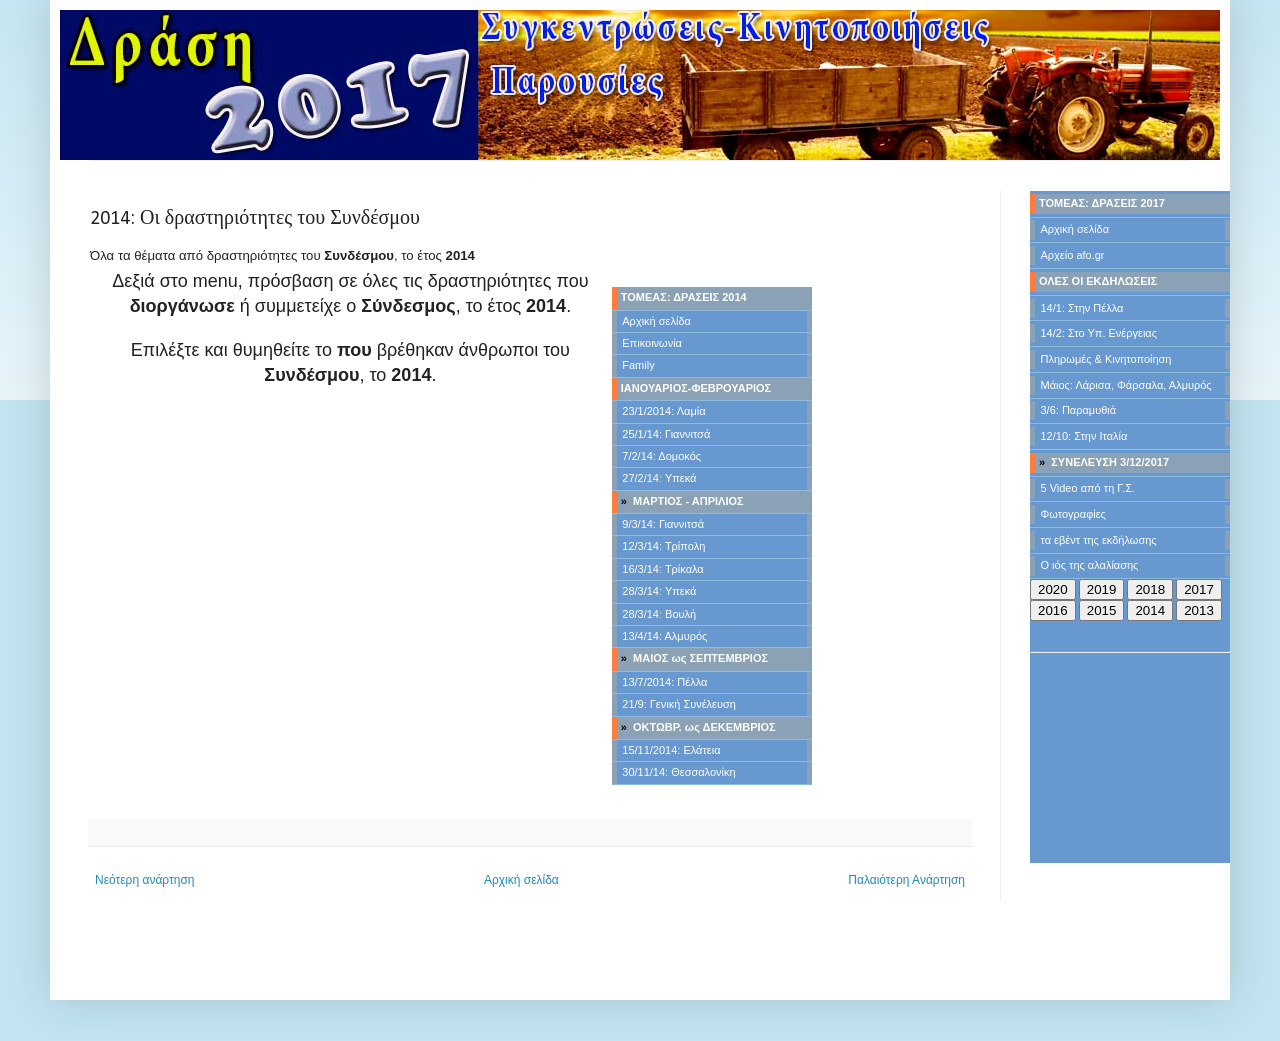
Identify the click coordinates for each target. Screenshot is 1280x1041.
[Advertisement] (350, 572)
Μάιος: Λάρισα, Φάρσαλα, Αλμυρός (1126, 385)
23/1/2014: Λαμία (663, 411)
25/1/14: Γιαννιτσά (666, 434)
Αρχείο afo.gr (1073, 255)
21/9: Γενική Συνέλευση (679, 704)
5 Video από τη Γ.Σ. (1088, 488)
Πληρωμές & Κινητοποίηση (1106, 359)
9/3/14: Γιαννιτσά (663, 524)
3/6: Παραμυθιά (1079, 410)
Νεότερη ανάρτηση (144, 880)
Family (638, 365)
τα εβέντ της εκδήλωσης (1099, 540)
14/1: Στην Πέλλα (1082, 308)
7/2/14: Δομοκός (661, 456)
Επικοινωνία (652, 343)
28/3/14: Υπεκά (659, 591)
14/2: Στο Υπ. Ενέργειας (1099, 333)
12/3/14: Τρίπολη (663, 546)
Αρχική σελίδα (656, 321)
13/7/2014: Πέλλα (664, 682)
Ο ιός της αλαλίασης (1090, 565)
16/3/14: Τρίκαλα (662, 569)
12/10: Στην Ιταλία (1084, 436)
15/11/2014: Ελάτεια (671, 750)
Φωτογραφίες (1073, 514)
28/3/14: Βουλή (659, 614)
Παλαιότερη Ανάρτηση (906, 880)
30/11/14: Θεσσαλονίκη (678, 772)
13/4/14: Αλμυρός (664, 636)
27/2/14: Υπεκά (659, 478)
